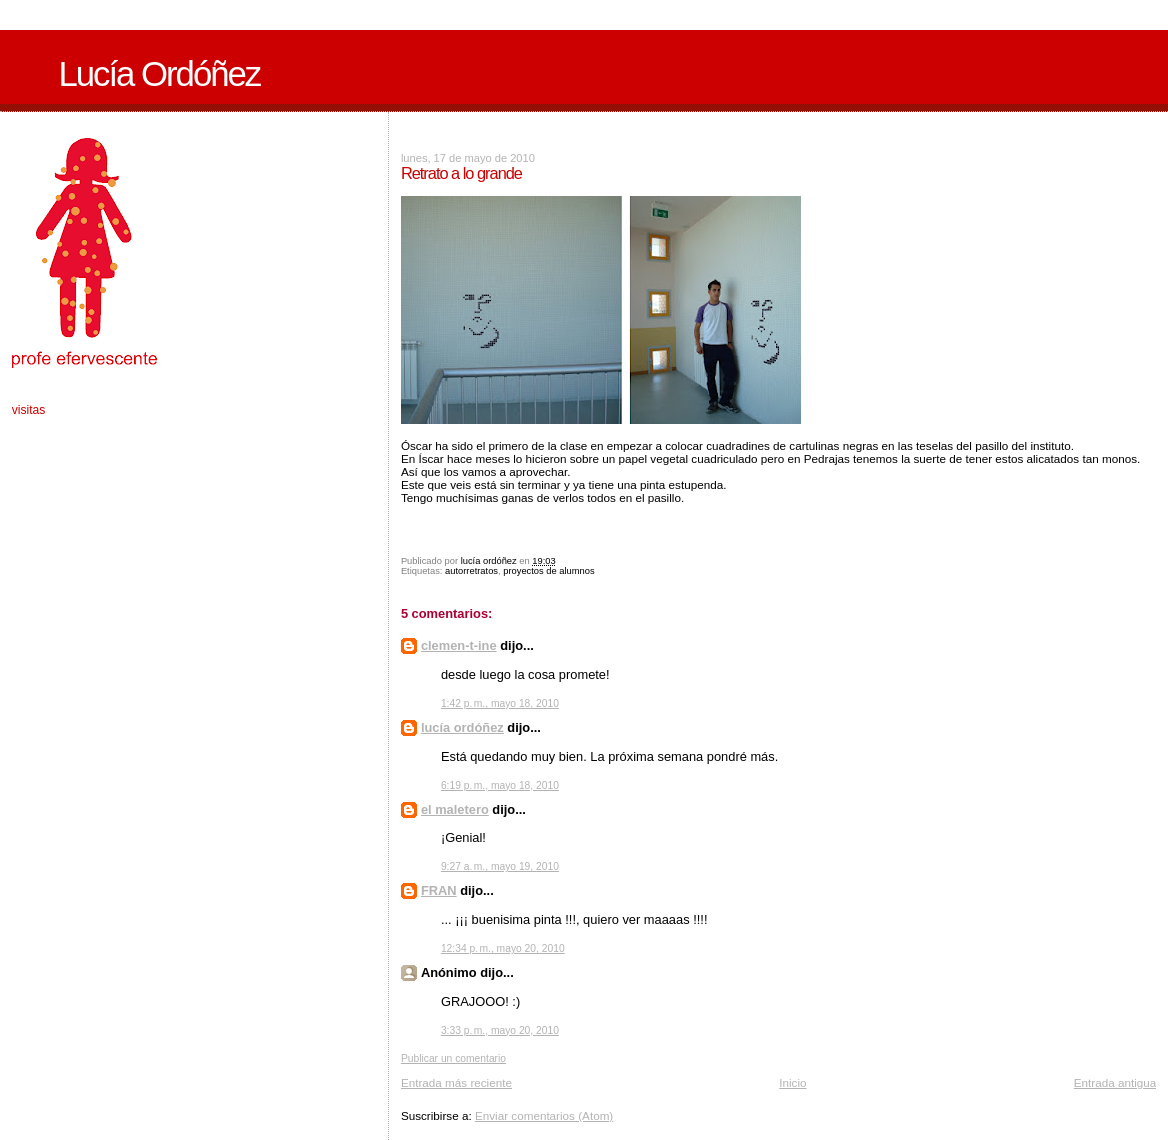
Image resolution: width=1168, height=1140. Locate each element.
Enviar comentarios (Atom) (544, 1115)
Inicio (792, 1082)
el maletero (455, 809)
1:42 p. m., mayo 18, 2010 (500, 703)
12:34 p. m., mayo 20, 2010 (503, 948)
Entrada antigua (1115, 1082)
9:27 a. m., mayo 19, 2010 (500, 866)
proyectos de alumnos (548, 571)
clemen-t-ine (459, 645)
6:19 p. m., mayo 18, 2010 (500, 785)
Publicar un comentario (453, 1058)
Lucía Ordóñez (159, 74)
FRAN (439, 890)
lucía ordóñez (462, 727)
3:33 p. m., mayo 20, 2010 (500, 1030)
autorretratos (471, 571)
